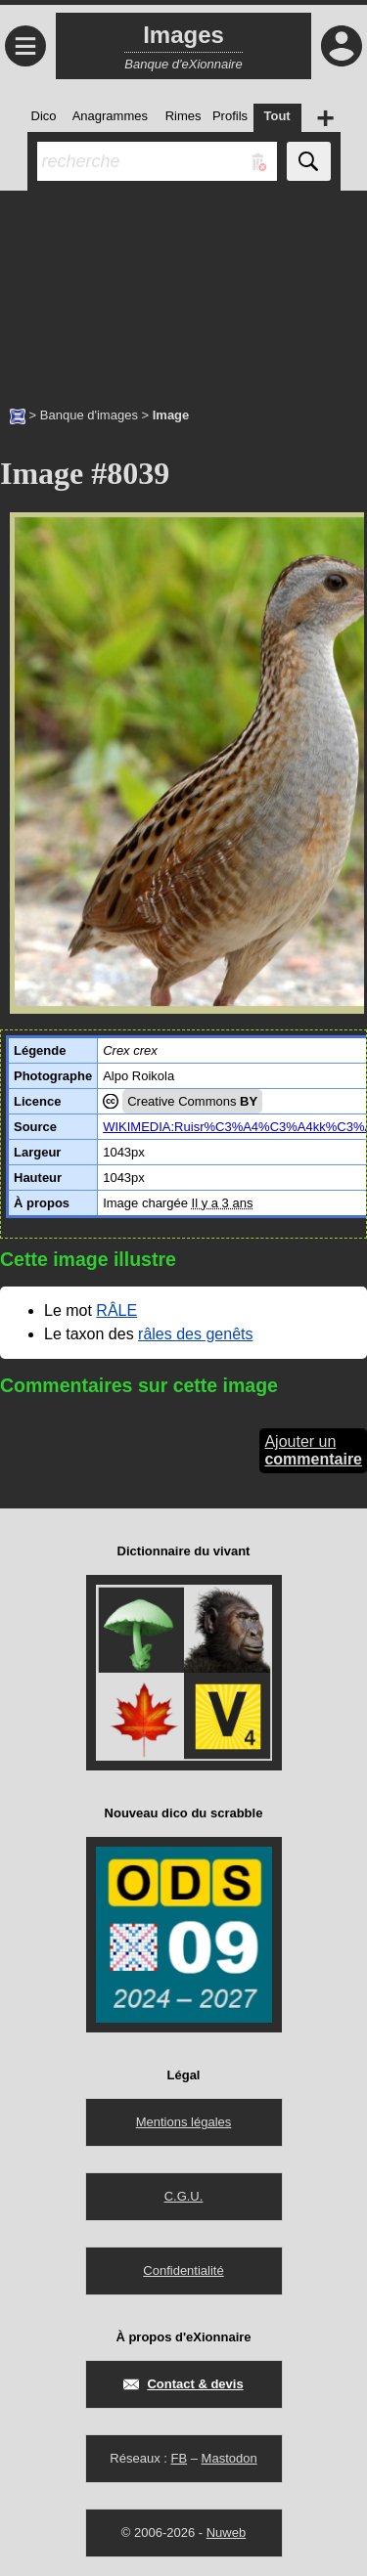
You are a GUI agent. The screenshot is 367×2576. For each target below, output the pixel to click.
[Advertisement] (183, 288)
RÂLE (116, 1310)
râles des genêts (195, 1334)
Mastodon (229, 2458)
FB (178, 2458)
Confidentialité (183, 2270)
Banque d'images (89, 415)
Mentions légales (184, 2122)
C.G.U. (184, 2196)
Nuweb (226, 2532)
